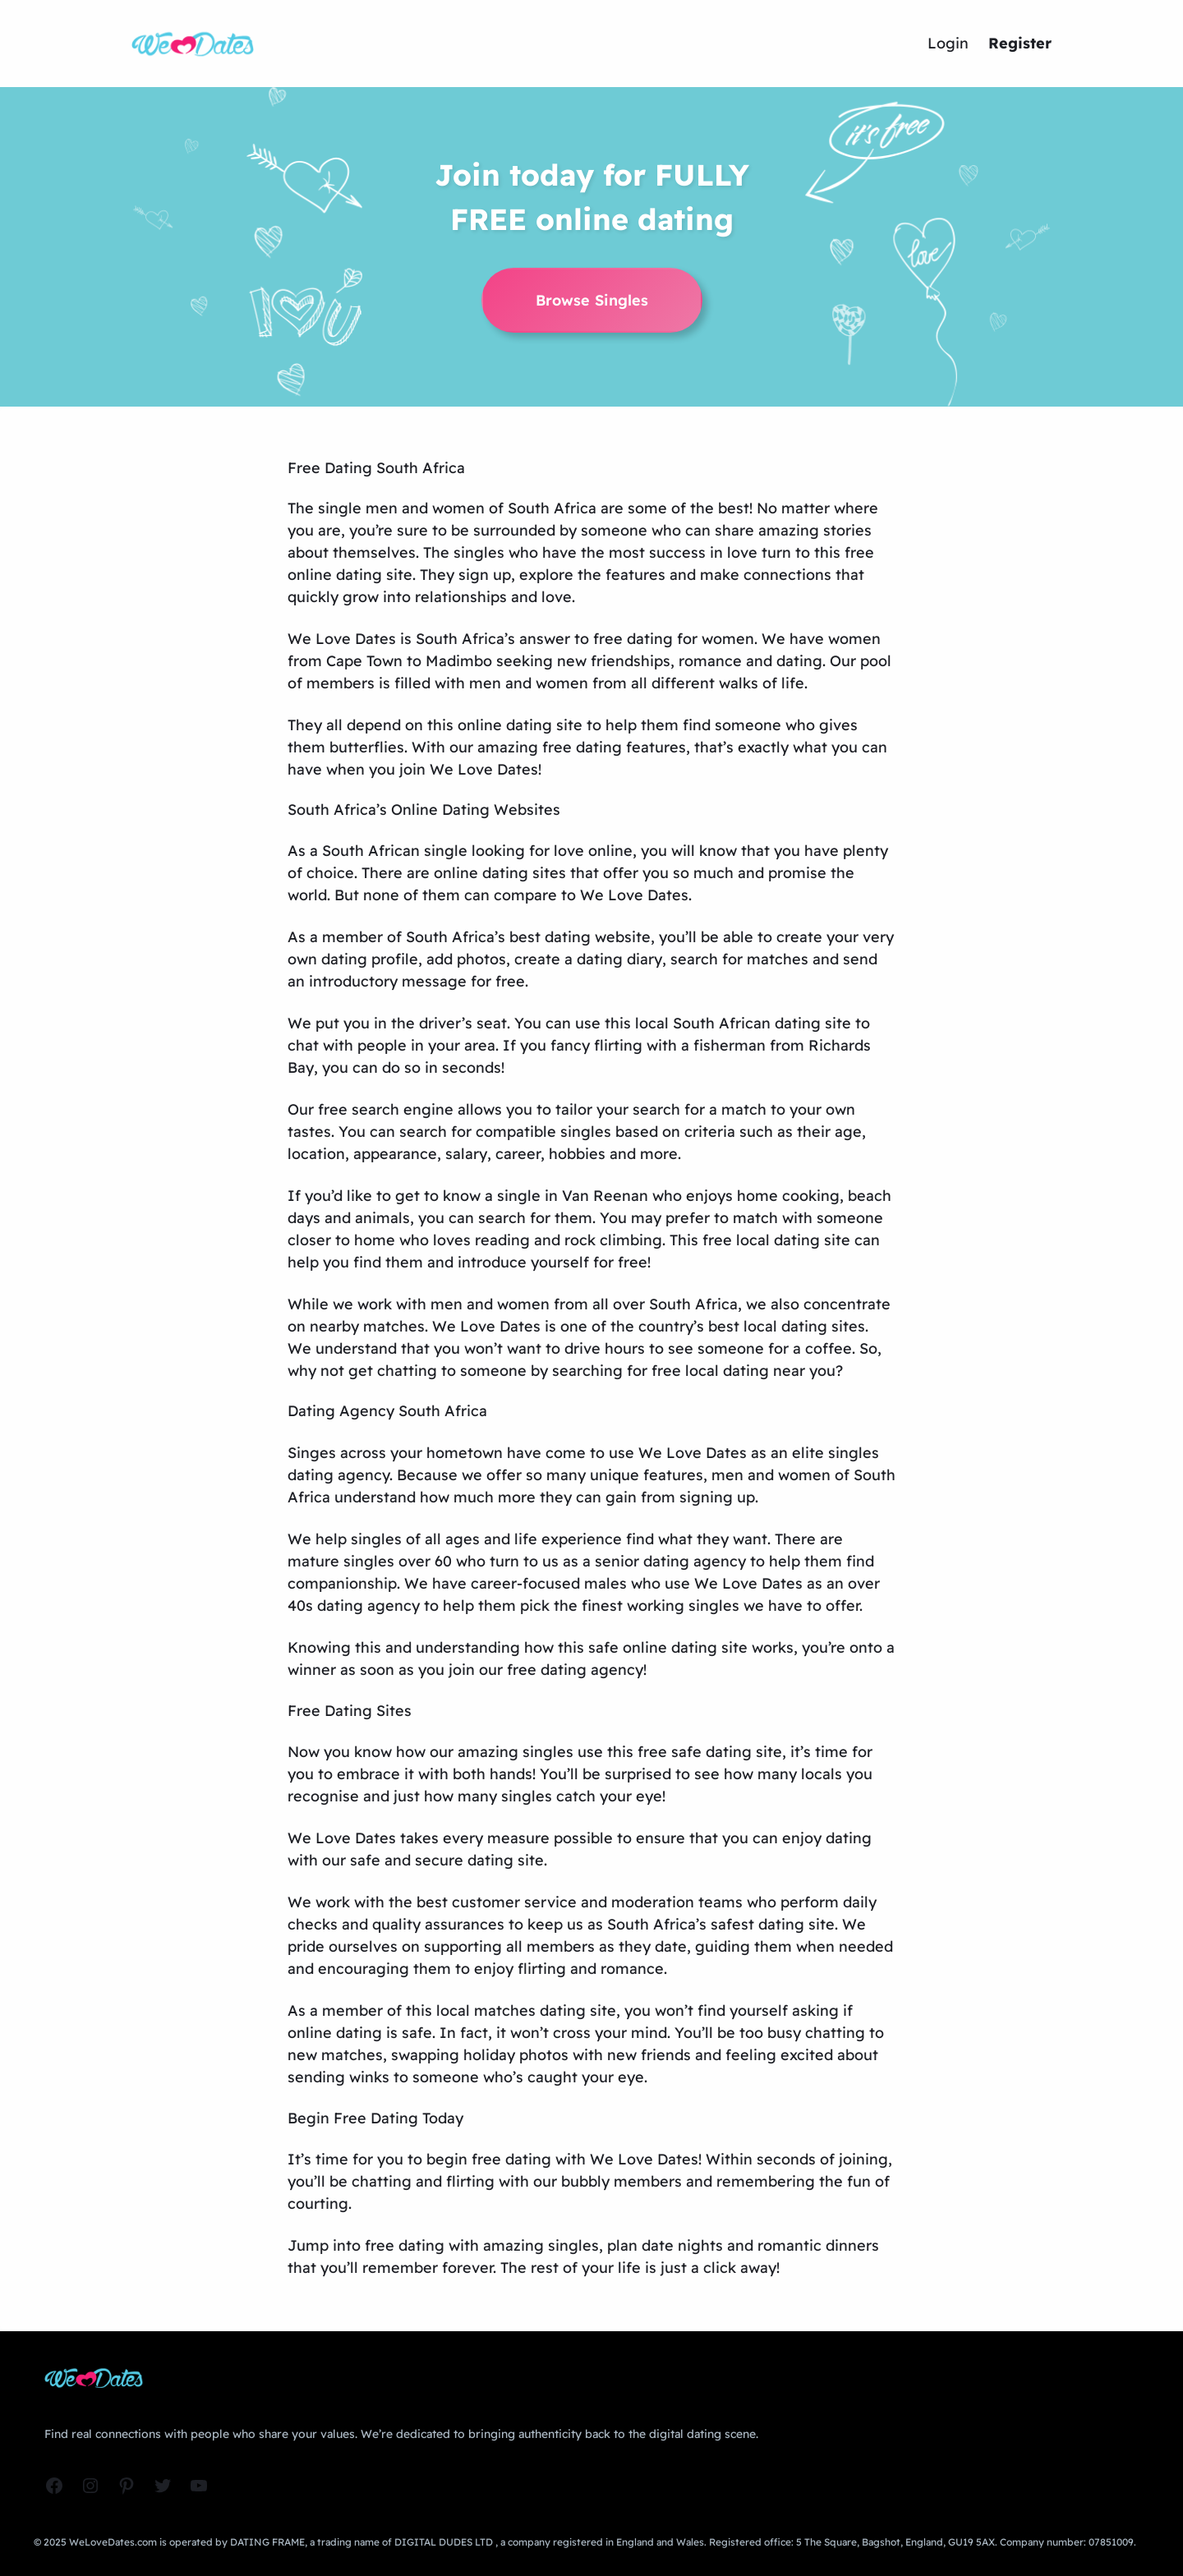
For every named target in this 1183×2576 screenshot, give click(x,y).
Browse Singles (592, 300)
